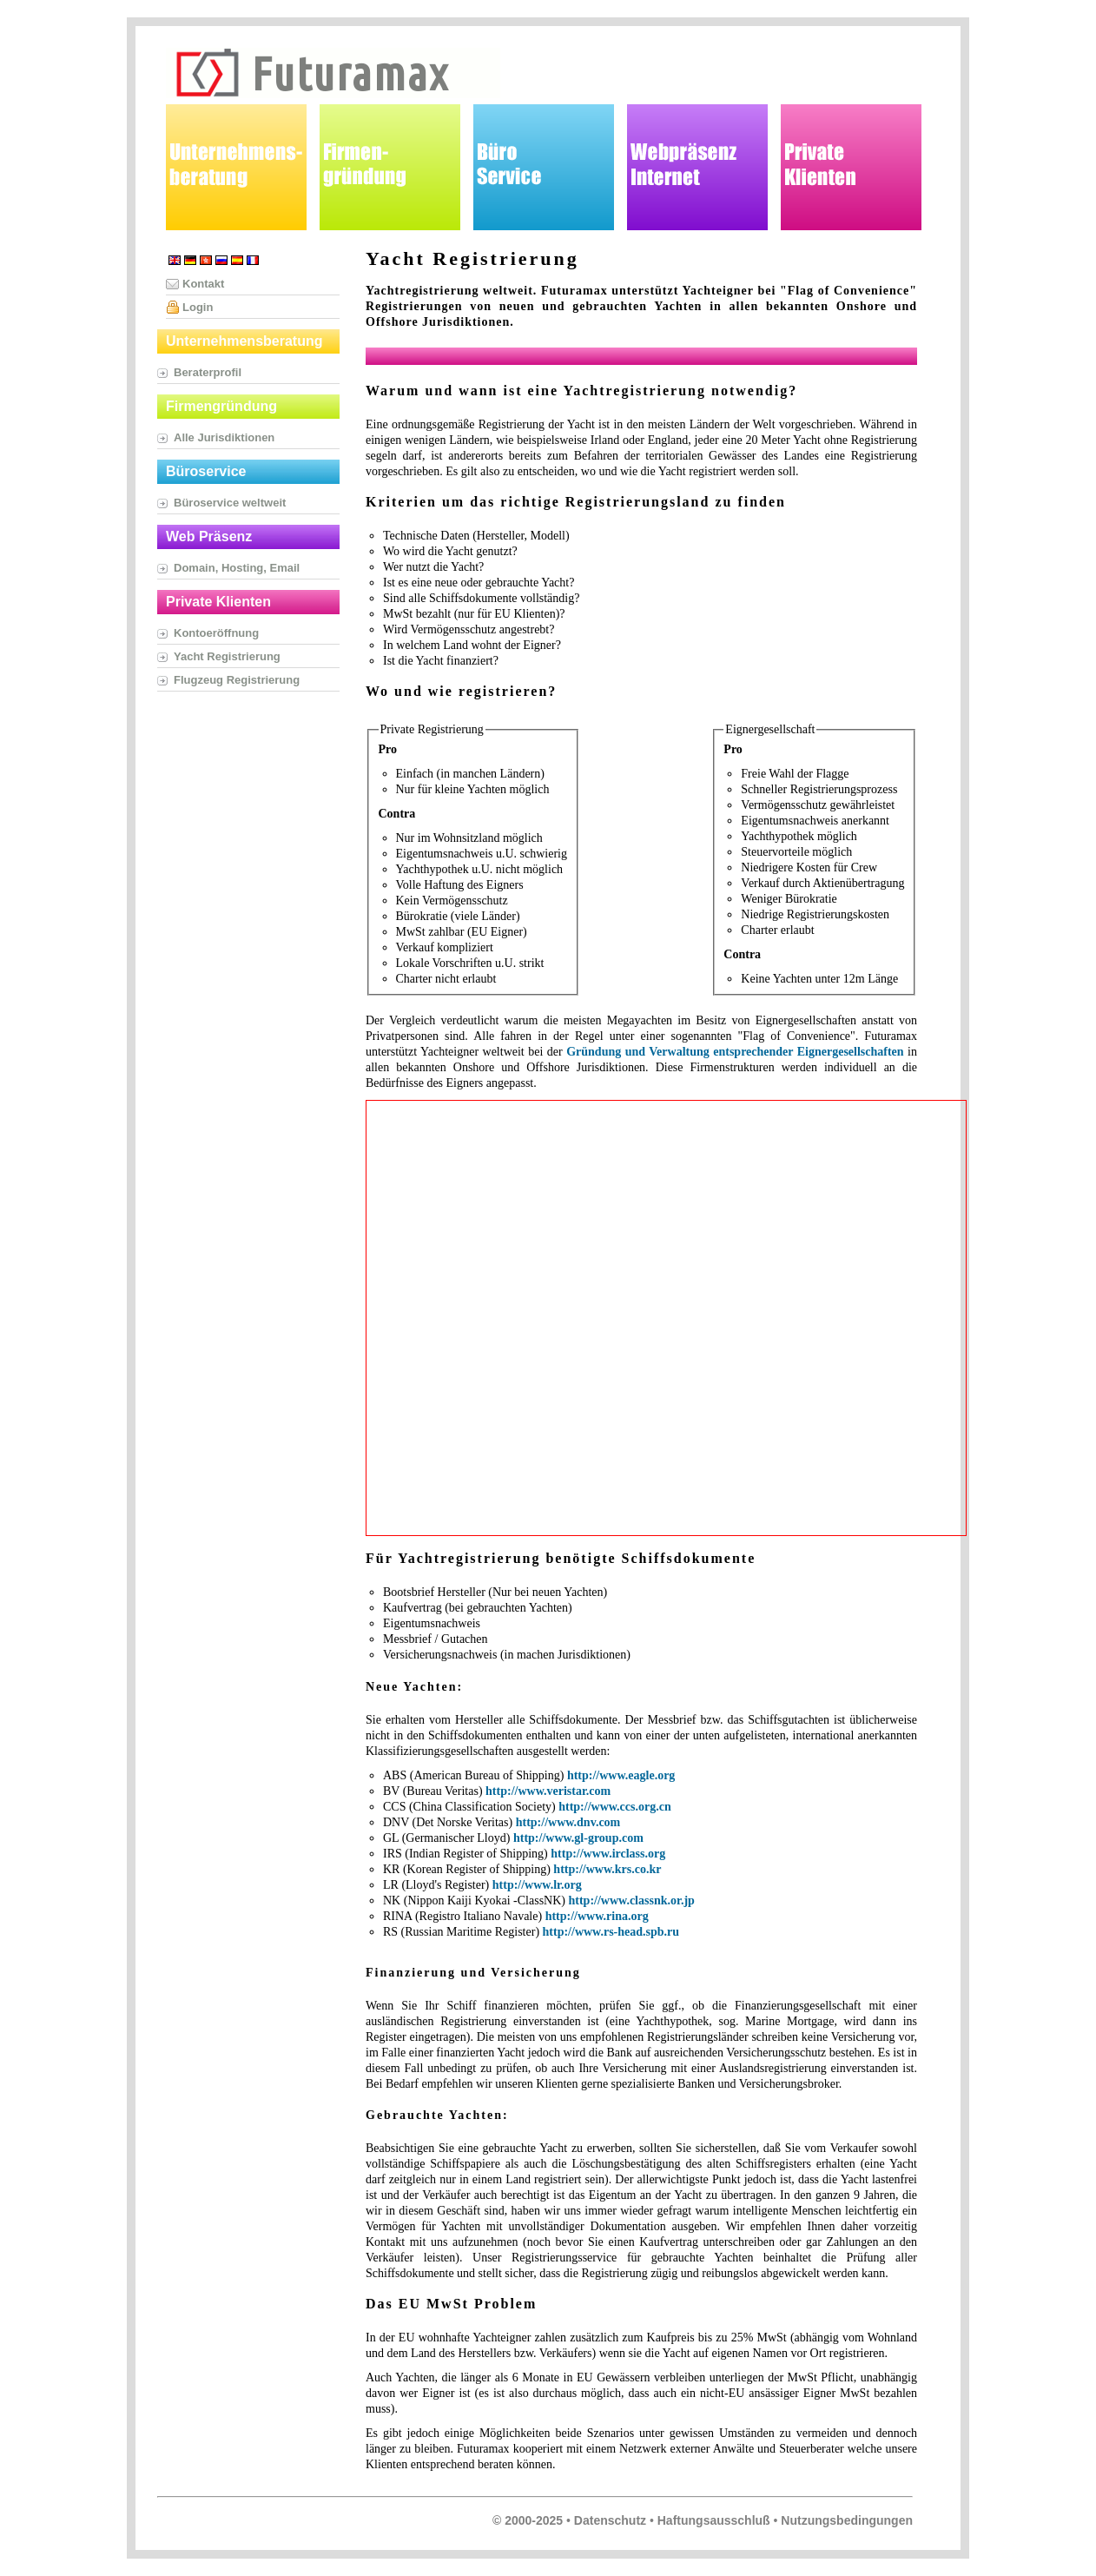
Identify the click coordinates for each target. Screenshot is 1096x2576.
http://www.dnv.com (568, 1822)
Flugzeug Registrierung (237, 679)
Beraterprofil (207, 372)
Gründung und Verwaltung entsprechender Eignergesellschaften (734, 1051)
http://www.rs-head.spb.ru (611, 1931)
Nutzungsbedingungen (847, 2520)
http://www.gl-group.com (578, 1837)
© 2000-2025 (527, 2520)
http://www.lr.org (537, 1884)
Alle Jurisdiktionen (224, 437)
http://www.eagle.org (621, 1775)
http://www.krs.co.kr (607, 1869)
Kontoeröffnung (216, 632)
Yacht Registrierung (227, 656)
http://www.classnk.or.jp (631, 1900)
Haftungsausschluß (713, 2520)
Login (197, 307)
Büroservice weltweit (230, 502)
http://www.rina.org (597, 1916)
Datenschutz (610, 2520)
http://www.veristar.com (548, 1791)
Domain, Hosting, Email (237, 567)
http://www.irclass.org (608, 1853)
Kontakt (203, 283)
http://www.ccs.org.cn (614, 1806)
